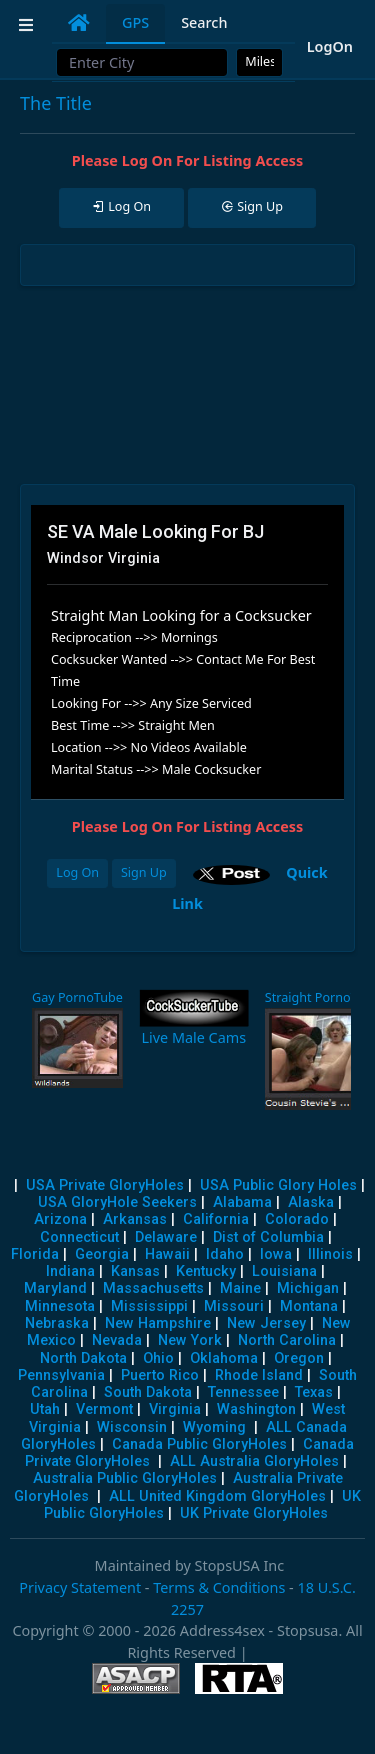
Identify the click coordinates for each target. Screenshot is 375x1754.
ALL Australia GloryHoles (254, 1461)
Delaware (166, 1237)
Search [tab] (204, 22)
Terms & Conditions (219, 1587)
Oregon (299, 1358)
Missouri (234, 1306)
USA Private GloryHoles (105, 1185)
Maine (240, 1288)
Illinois (330, 1254)
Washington (256, 1409)
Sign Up (144, 872)
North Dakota (83, 1358)
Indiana (70, 1271)
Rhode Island (259, 1375)
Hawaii (167, 1254)
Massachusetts (153, 1288)
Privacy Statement (80, 1587)
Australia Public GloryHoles (125, 1478)
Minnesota (60, 1306)
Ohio (158, 1358)
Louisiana (284, 1271)
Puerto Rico (160, 1375)
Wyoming (214, 1427)
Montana (309, 1306)
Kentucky (206, 1271)
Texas (314, 1392)
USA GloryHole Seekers (117, 1202)
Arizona (60, 1219)
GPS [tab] (135, 22)
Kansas (135, 1271)
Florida (35, 1254)
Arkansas (135, 1219)
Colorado (297, 1219)
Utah (45, 1409)
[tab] (79, 23)
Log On (77, 872)
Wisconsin (132, 1427)
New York (190, 1340)
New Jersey (266, 1323)
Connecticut (79, 1237)
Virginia (175, 1409)
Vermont (104, 1409)
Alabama (242, 1202)
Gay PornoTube (77, 997)
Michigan (308, 1288)
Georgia (102, 1254)
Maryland (55, 1288)
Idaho (225, 1254)
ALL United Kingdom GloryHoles (217, 1496)
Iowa (276, 1254)
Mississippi (149, 1306)
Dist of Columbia (268, 1237)
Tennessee (243, 1392)
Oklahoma (224, 1358)
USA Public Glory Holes (278, 1185)
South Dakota (148, 1392)
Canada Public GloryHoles (199, 1444)
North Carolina (287, 1340)
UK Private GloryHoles (254, 1513)
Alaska (311, 1202)
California (216, 1219)
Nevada (117, 1340)
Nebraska (57, 1323)
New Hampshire (158, 1323)
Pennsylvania (61, 1375)
